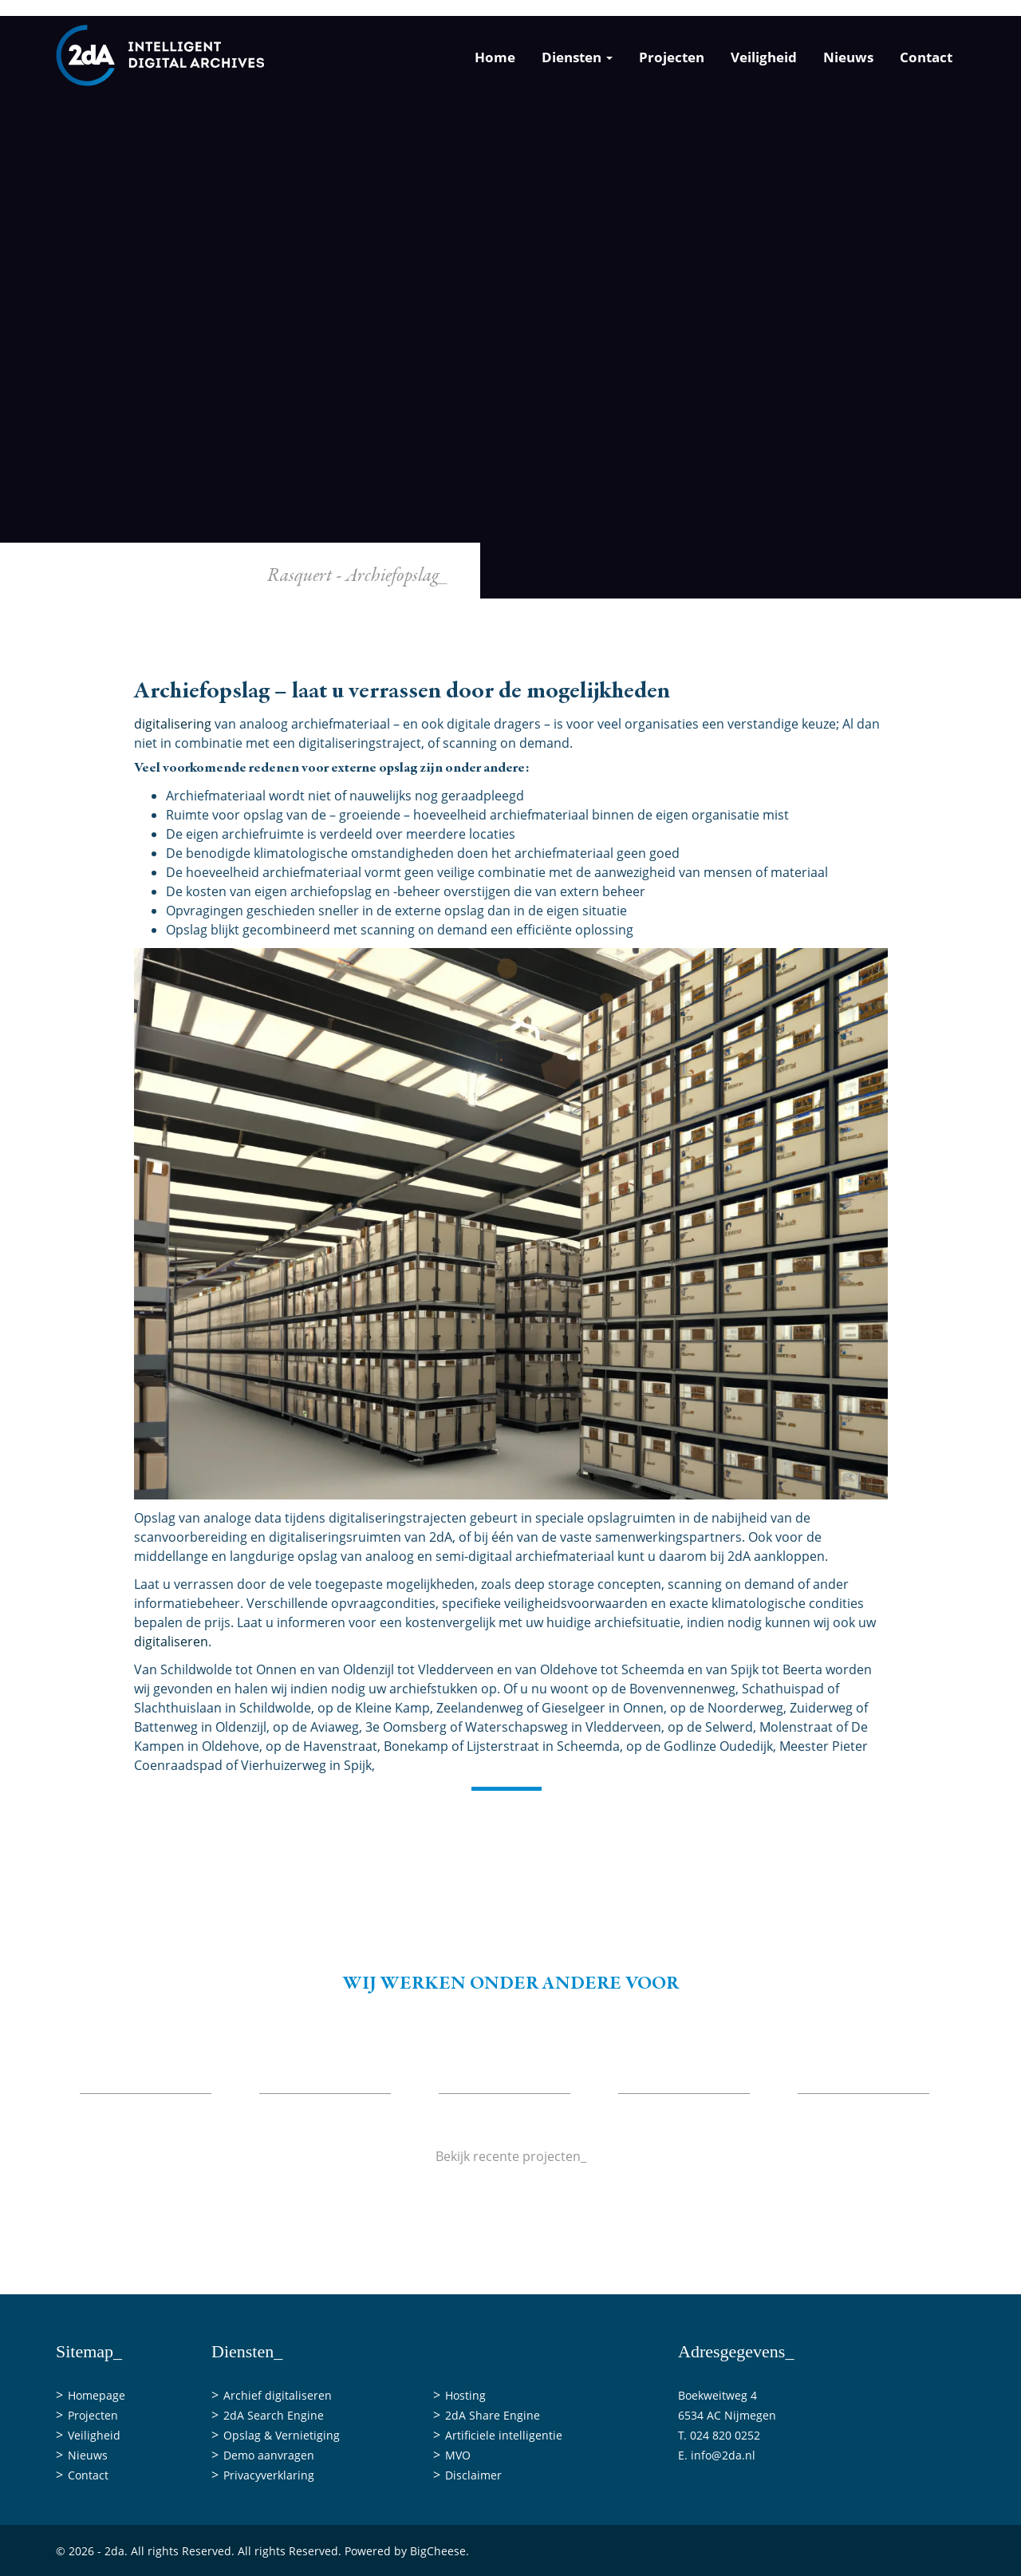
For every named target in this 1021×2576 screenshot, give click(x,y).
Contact (926, 57)
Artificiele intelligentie (503, 2435)
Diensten (577, 57)
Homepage (96, 2395)
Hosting (465, 2395)
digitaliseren (171, 1641)
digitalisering (172, 724)
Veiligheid (764, 57)
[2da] (161, 55)
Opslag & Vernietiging (281, 2435)
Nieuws (848, 57)
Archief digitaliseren (277, 2395)
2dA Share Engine (492, 2415)
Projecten (671, 57)
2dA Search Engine (273, 2415)
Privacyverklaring (268, 2475)
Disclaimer (473, 2475)
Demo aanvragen (268, 2455)
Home (495, 57)
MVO (458, 2455)
